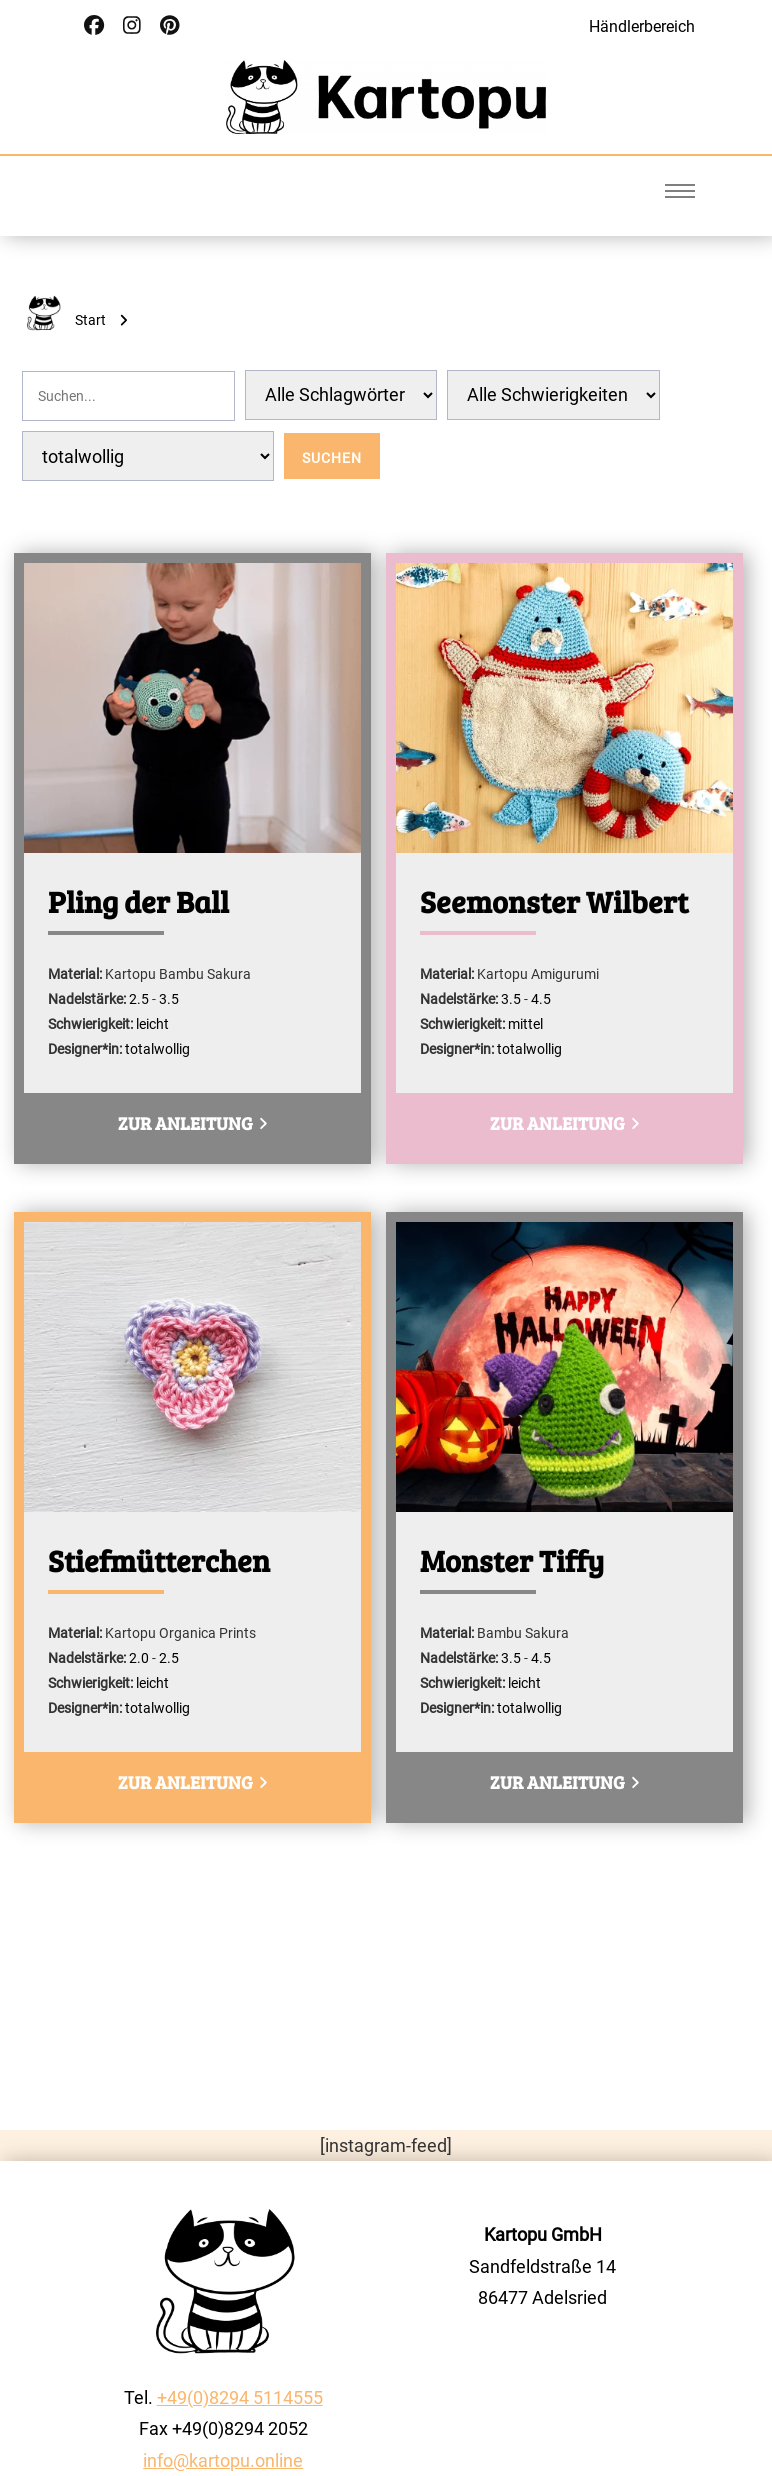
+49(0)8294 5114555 (240, 2397)
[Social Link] (94, 25)
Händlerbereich (642, 26)
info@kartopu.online (223, 2460)
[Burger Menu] (680, 191)
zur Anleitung (192, 1123)
